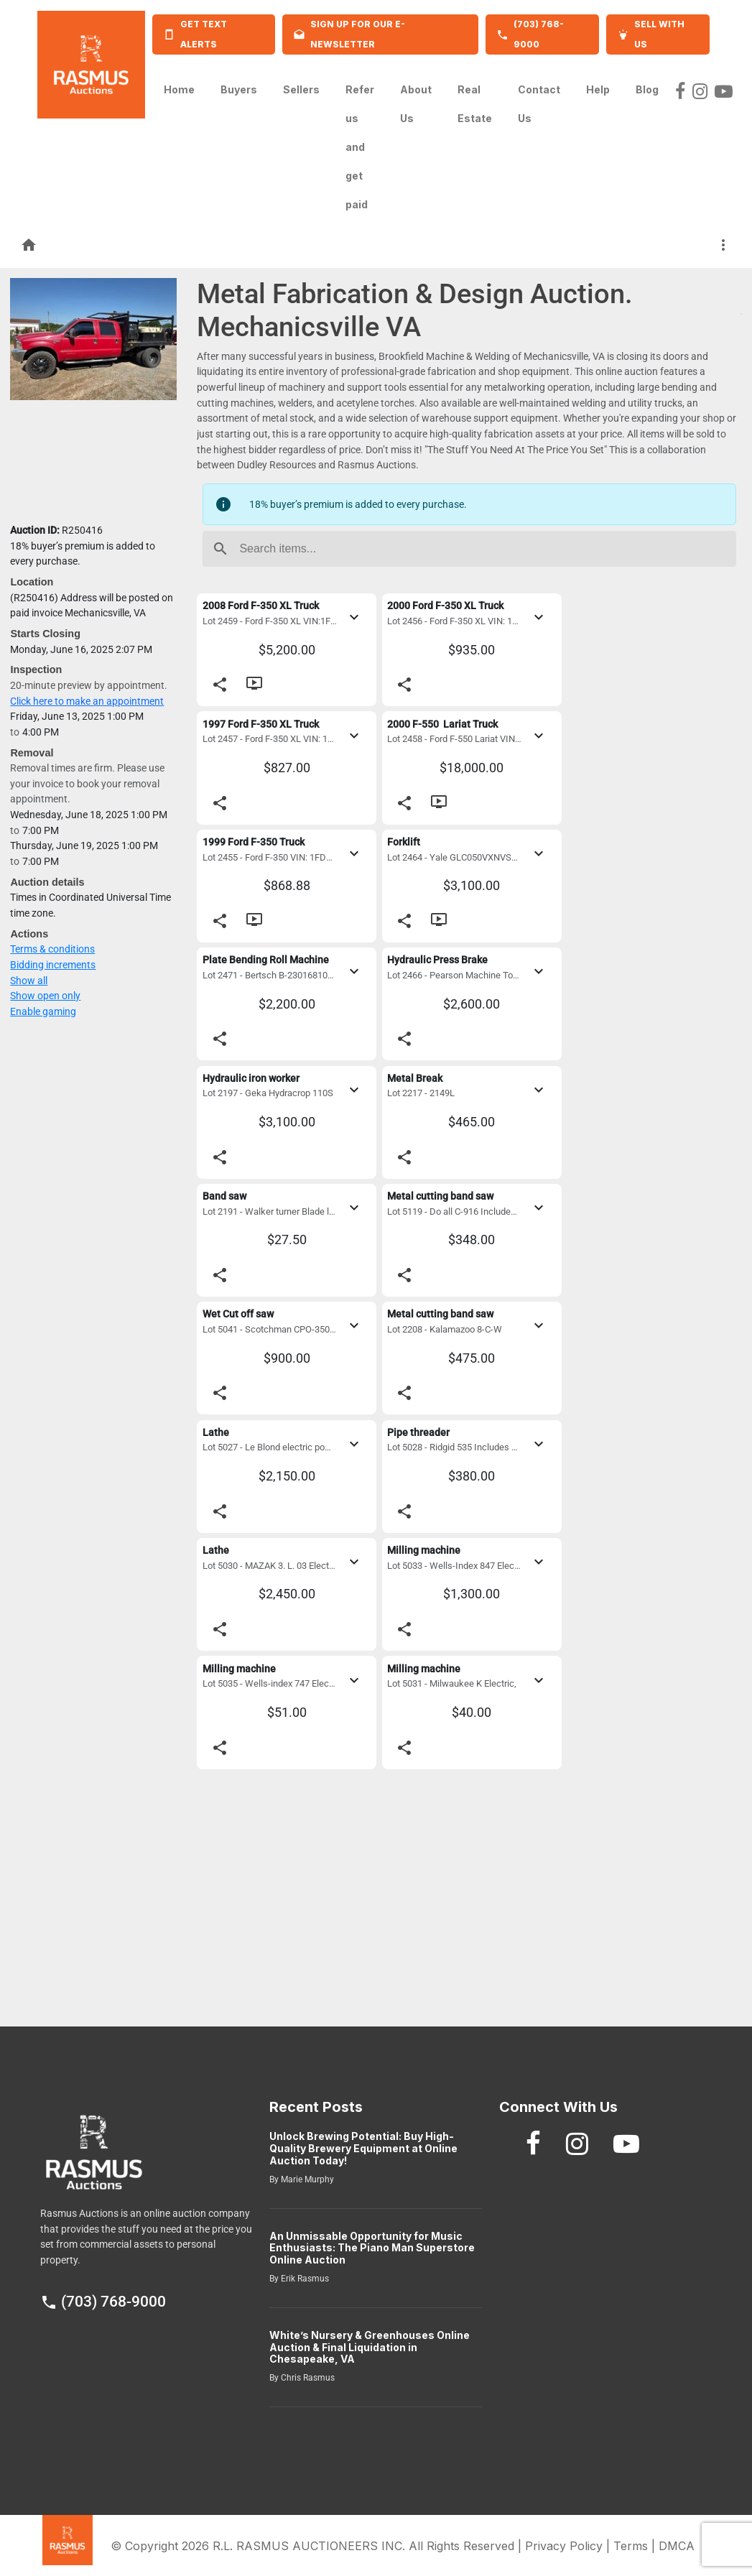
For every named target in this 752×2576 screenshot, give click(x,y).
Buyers (239, 85)
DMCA (677, 2546)
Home (179, 85)
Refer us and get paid (359, 146)
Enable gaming (43, 1012)
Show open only (45, 996)
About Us (416, 103)
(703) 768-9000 (103, 2301)
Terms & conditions (52, 949)
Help (598, 85)
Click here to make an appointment (87, 701)
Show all (28, 981)
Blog (647, 85)
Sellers (301, 85)
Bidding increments (53, 965)
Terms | (636, 2546)
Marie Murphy (306, 2179)
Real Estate (475, 103)
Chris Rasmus (307, 2378)
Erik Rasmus (304, 2279)
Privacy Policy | (569, 2546)
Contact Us (539, 103)
